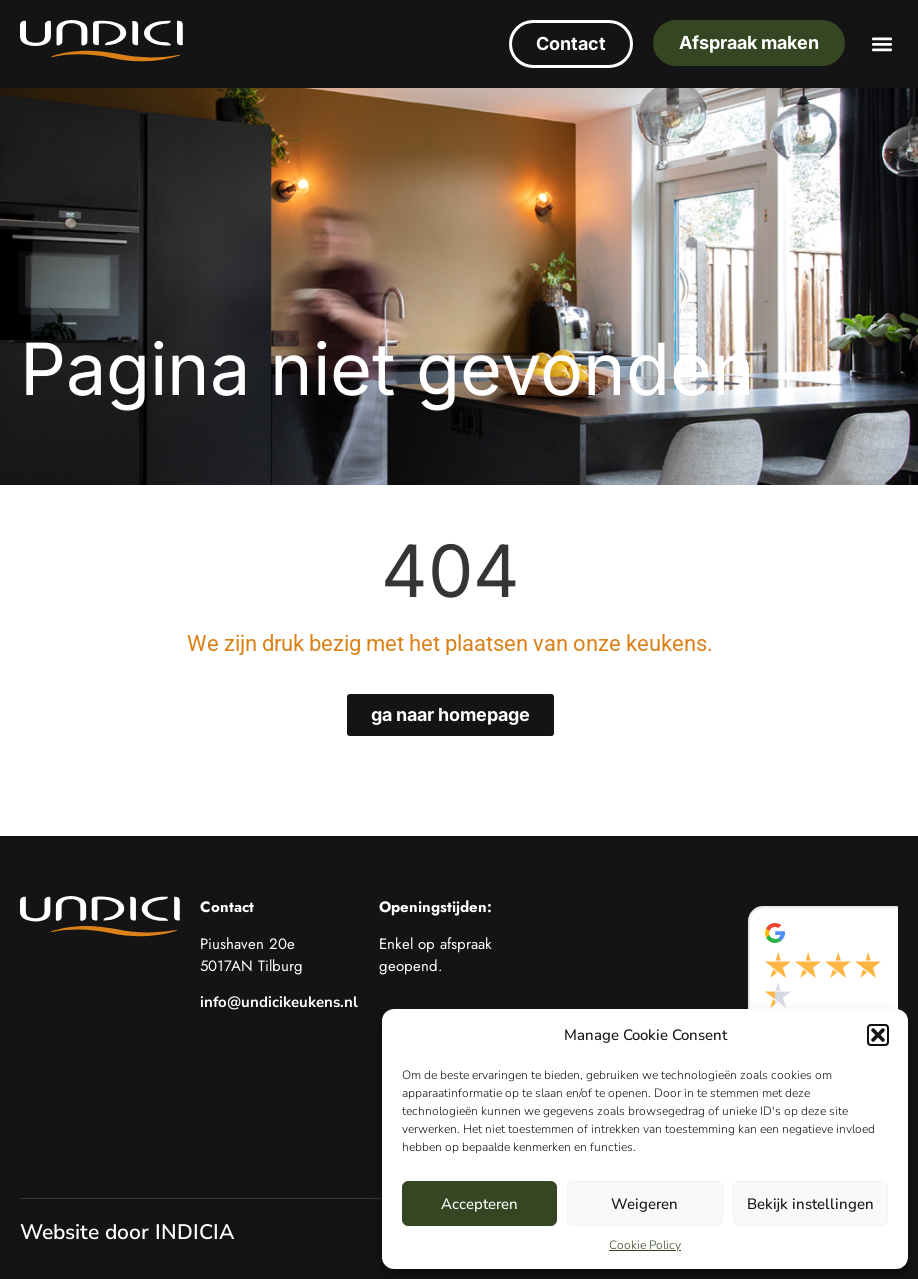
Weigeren (644, 1204)
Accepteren (479, 1204)
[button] (878, 1035)
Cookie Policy (645, 1245)
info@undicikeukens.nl (279, 1002)
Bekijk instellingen (810, 1204)
